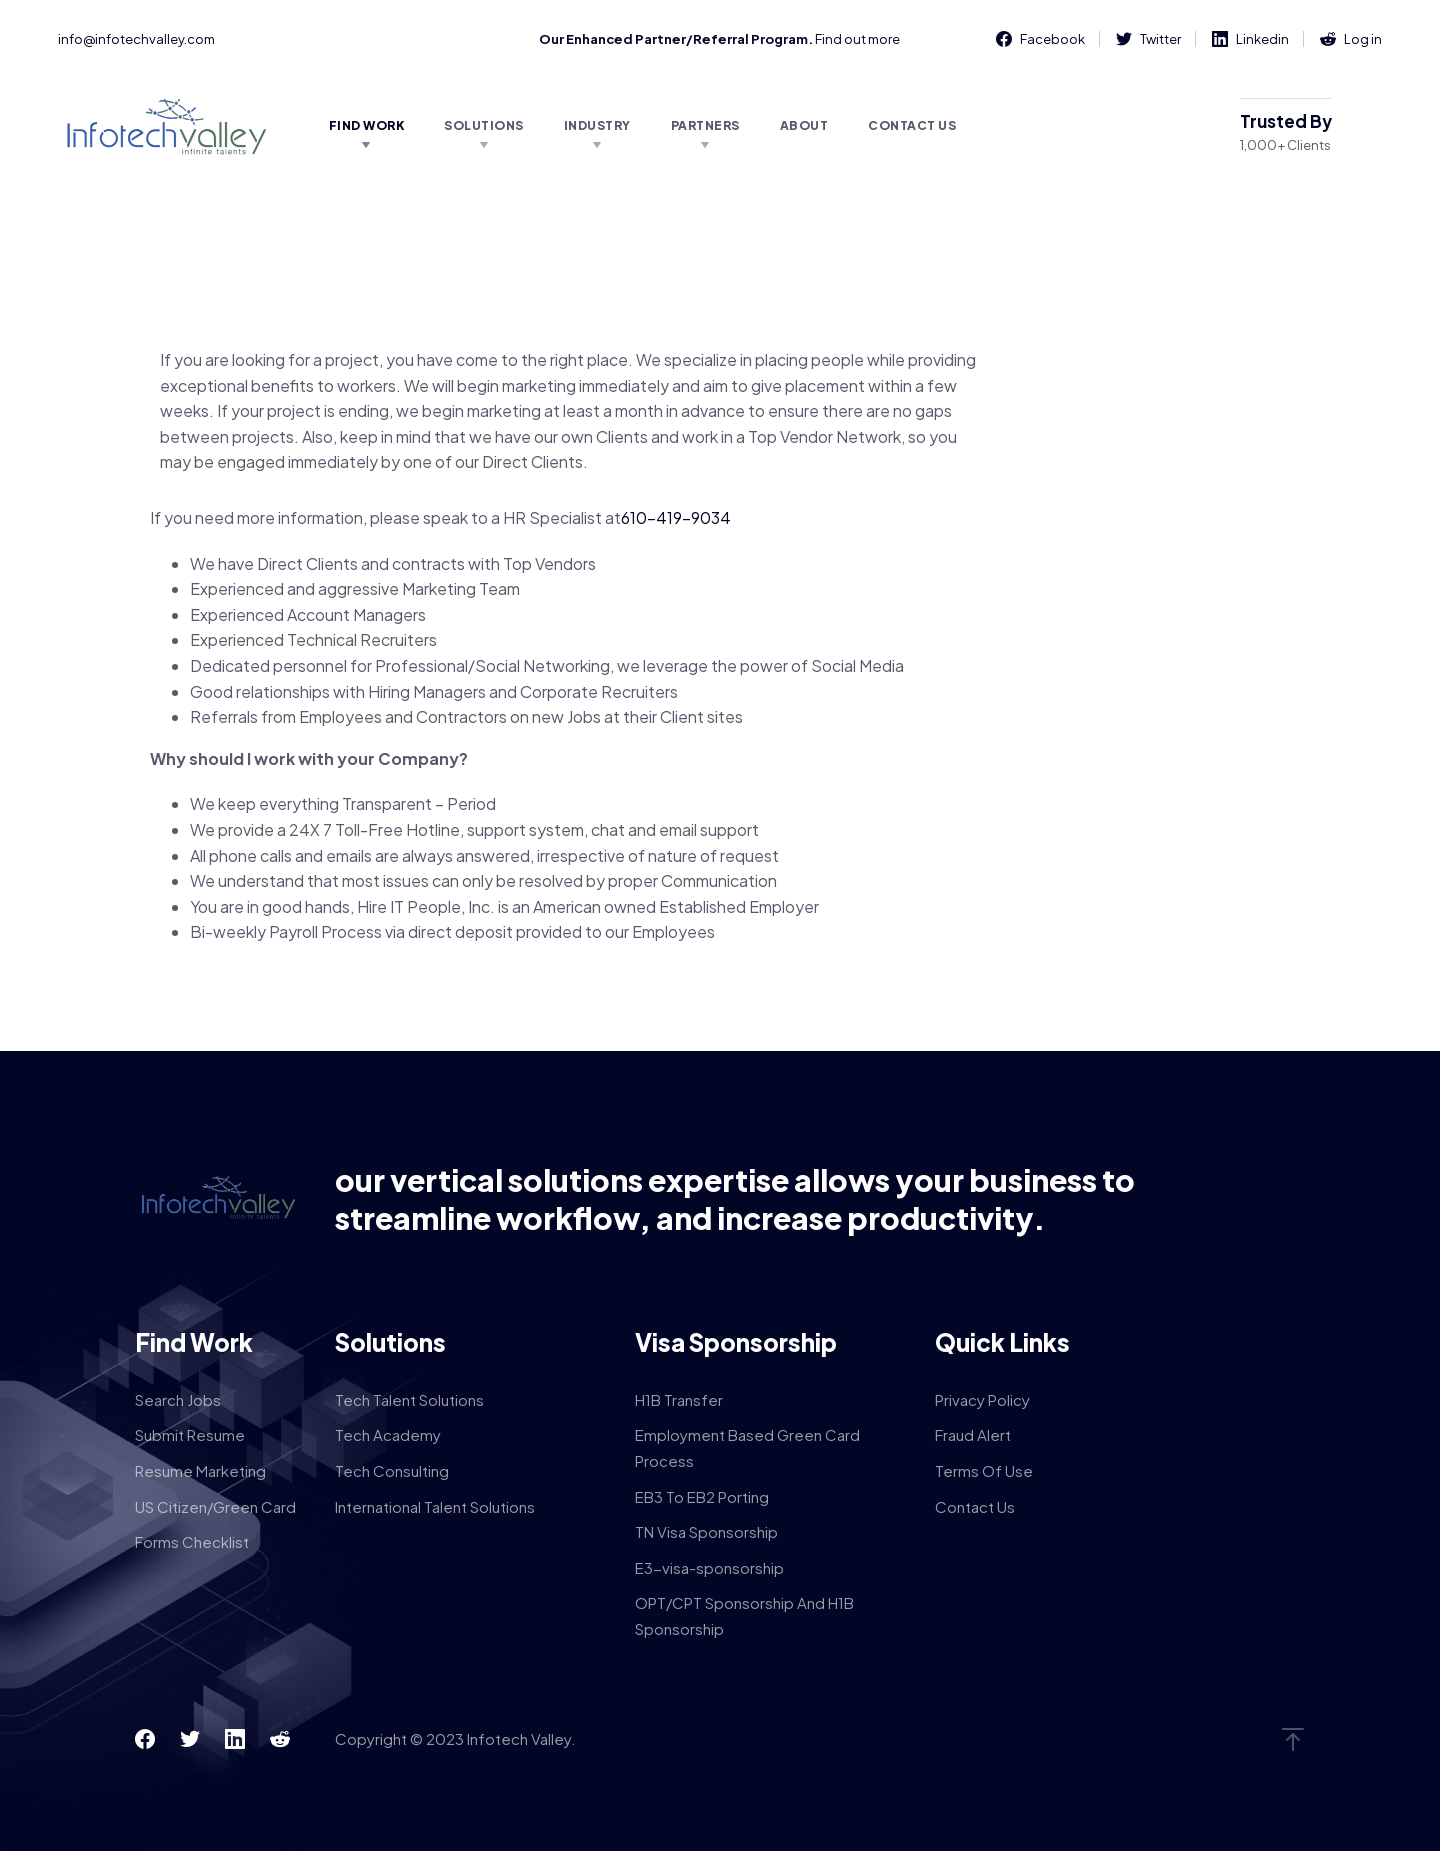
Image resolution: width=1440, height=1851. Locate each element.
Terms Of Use (984, 1470)
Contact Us (912, 125)
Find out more (857, 39)
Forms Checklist (192, 1541)
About (804, 125)
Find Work (367, 125)
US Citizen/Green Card (215, 1506)
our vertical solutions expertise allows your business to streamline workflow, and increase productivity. (735, 1199)
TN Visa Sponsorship (706, 1531)
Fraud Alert (973, 1434)
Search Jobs (178, 1399)
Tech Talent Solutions (409, 1399)
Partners (705, 125)
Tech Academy (388, 1434)
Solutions (484, 125)
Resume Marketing (200, 1470)
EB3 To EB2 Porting (702, 1496)
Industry (597, 125)
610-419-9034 (676, 517)
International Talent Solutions (435, 1506)
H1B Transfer (679, 1399)
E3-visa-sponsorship (709, 1567)
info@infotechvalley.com (136, 39)
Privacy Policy (982, 1399)
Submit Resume (190, 1434)
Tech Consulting (392, 1470)
